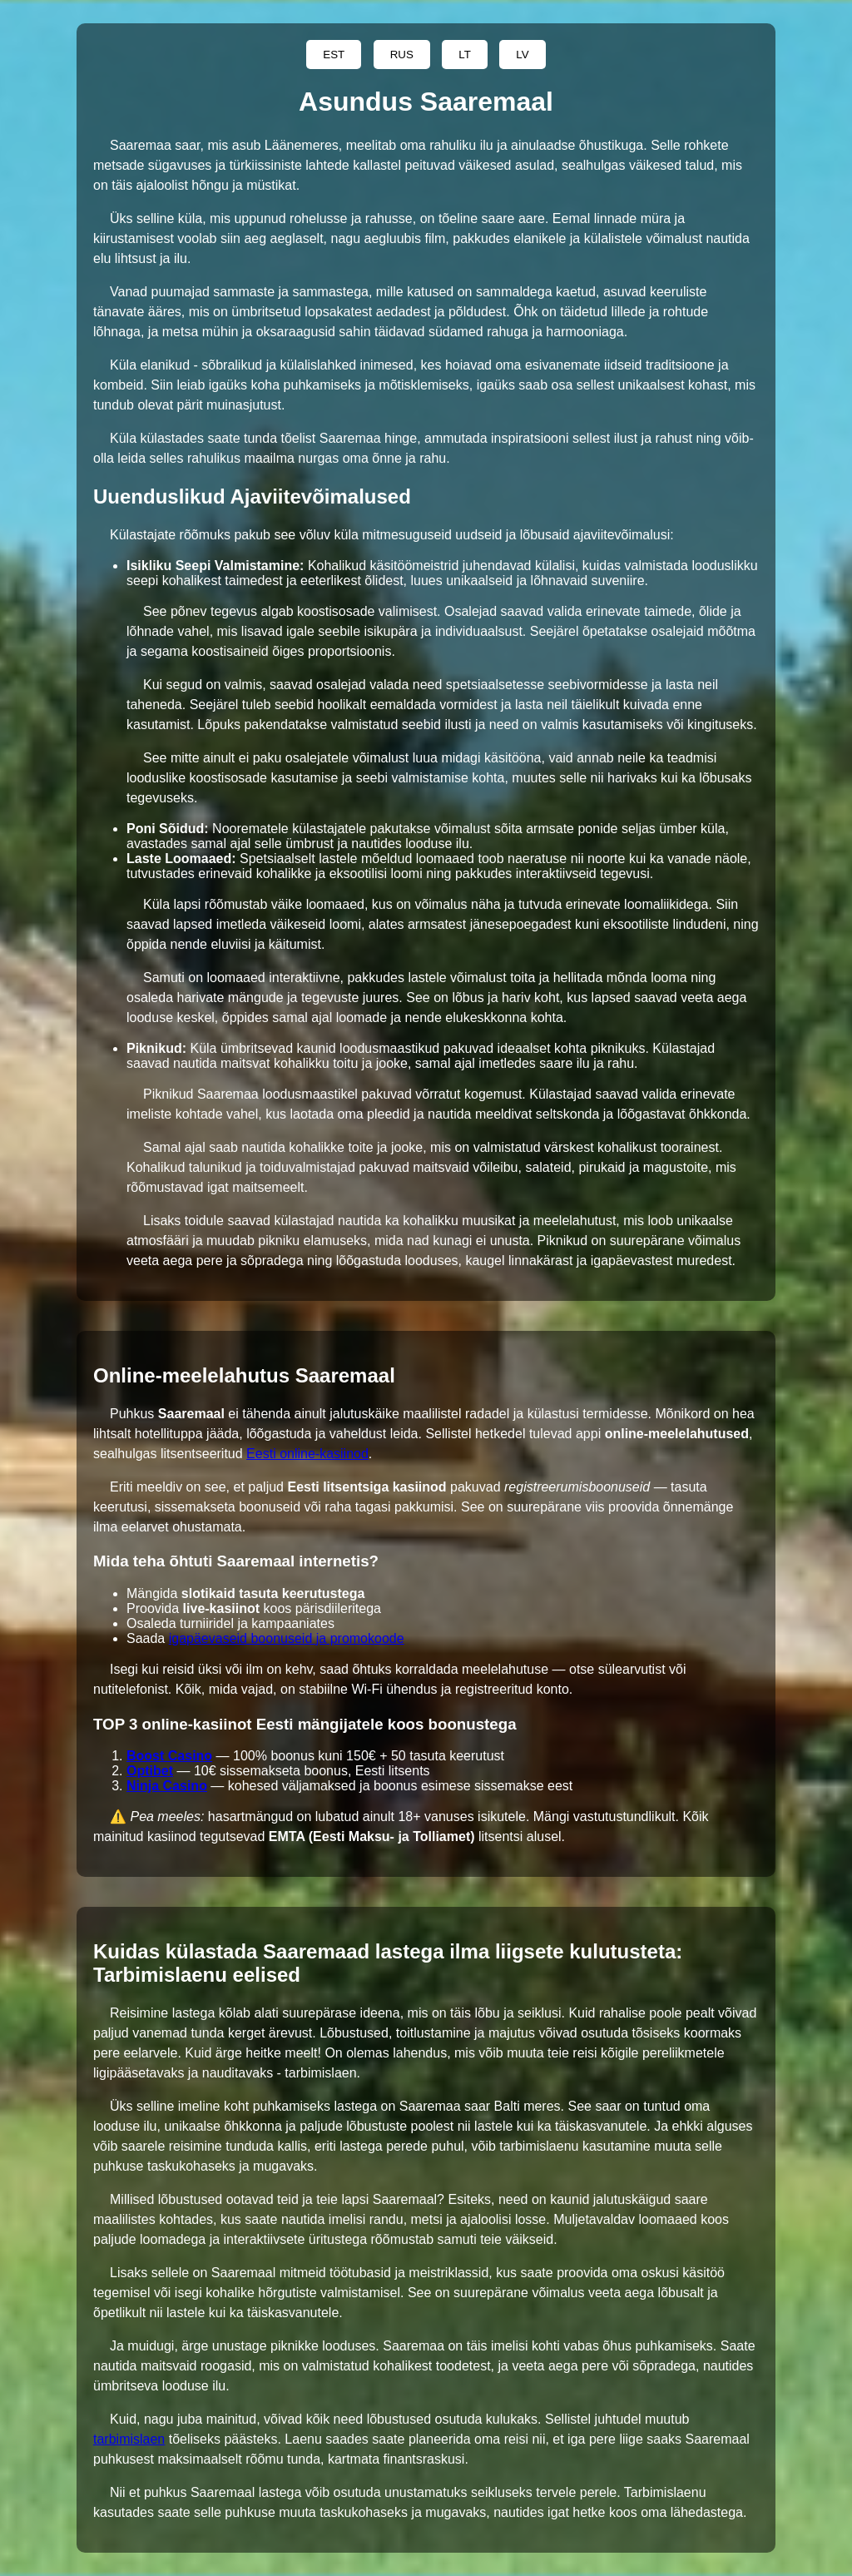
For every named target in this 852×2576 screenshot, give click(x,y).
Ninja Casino (166, 1786)
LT (464, 54)
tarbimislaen (129, 2439)
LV (522, 54)
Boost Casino (169, 1756)
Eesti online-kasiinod (307, 1454)
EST (333, 54)
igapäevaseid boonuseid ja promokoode (286, 1638)
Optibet (149, 1771)
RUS (402, 54)
